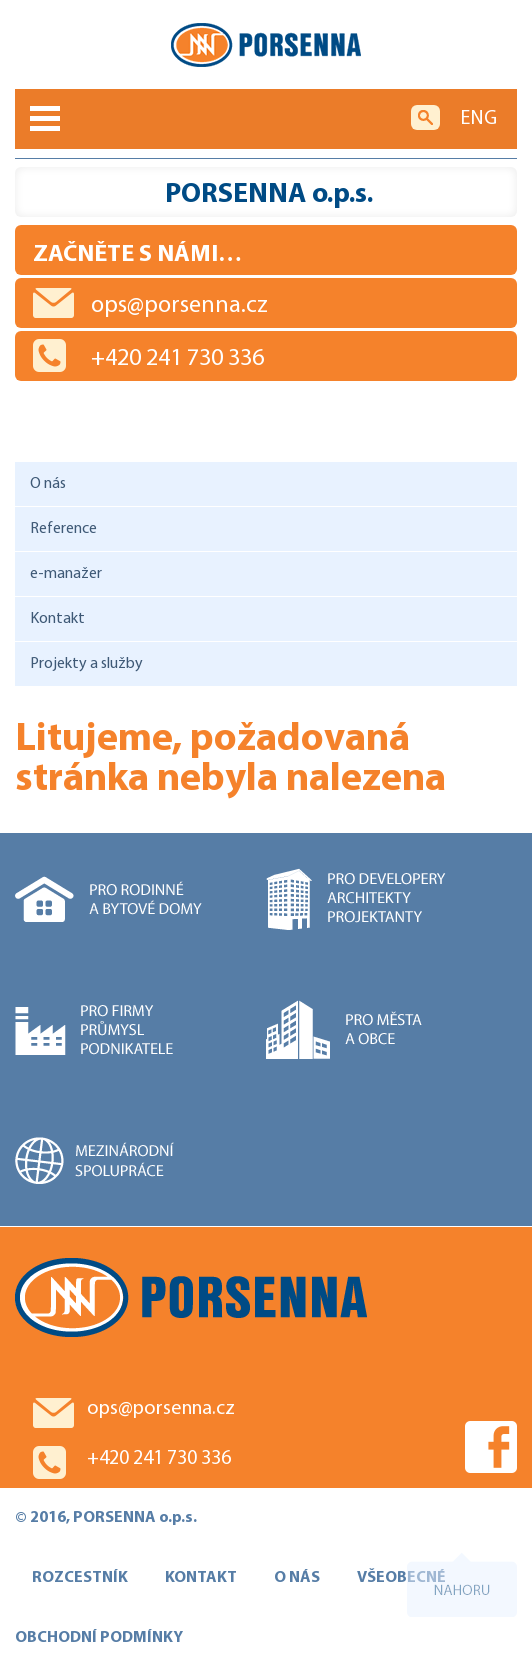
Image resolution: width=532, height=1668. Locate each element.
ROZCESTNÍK (80, 1578)
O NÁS (297, 1578)
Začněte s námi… (137, 255)
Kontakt (57, 619)
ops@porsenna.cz (179, 306)
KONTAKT (201, 1578)
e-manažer (66, 574)
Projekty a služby (86, 664)
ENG (478, 119)
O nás (48, 484)
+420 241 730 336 (177, 359)
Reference (63, 529)
